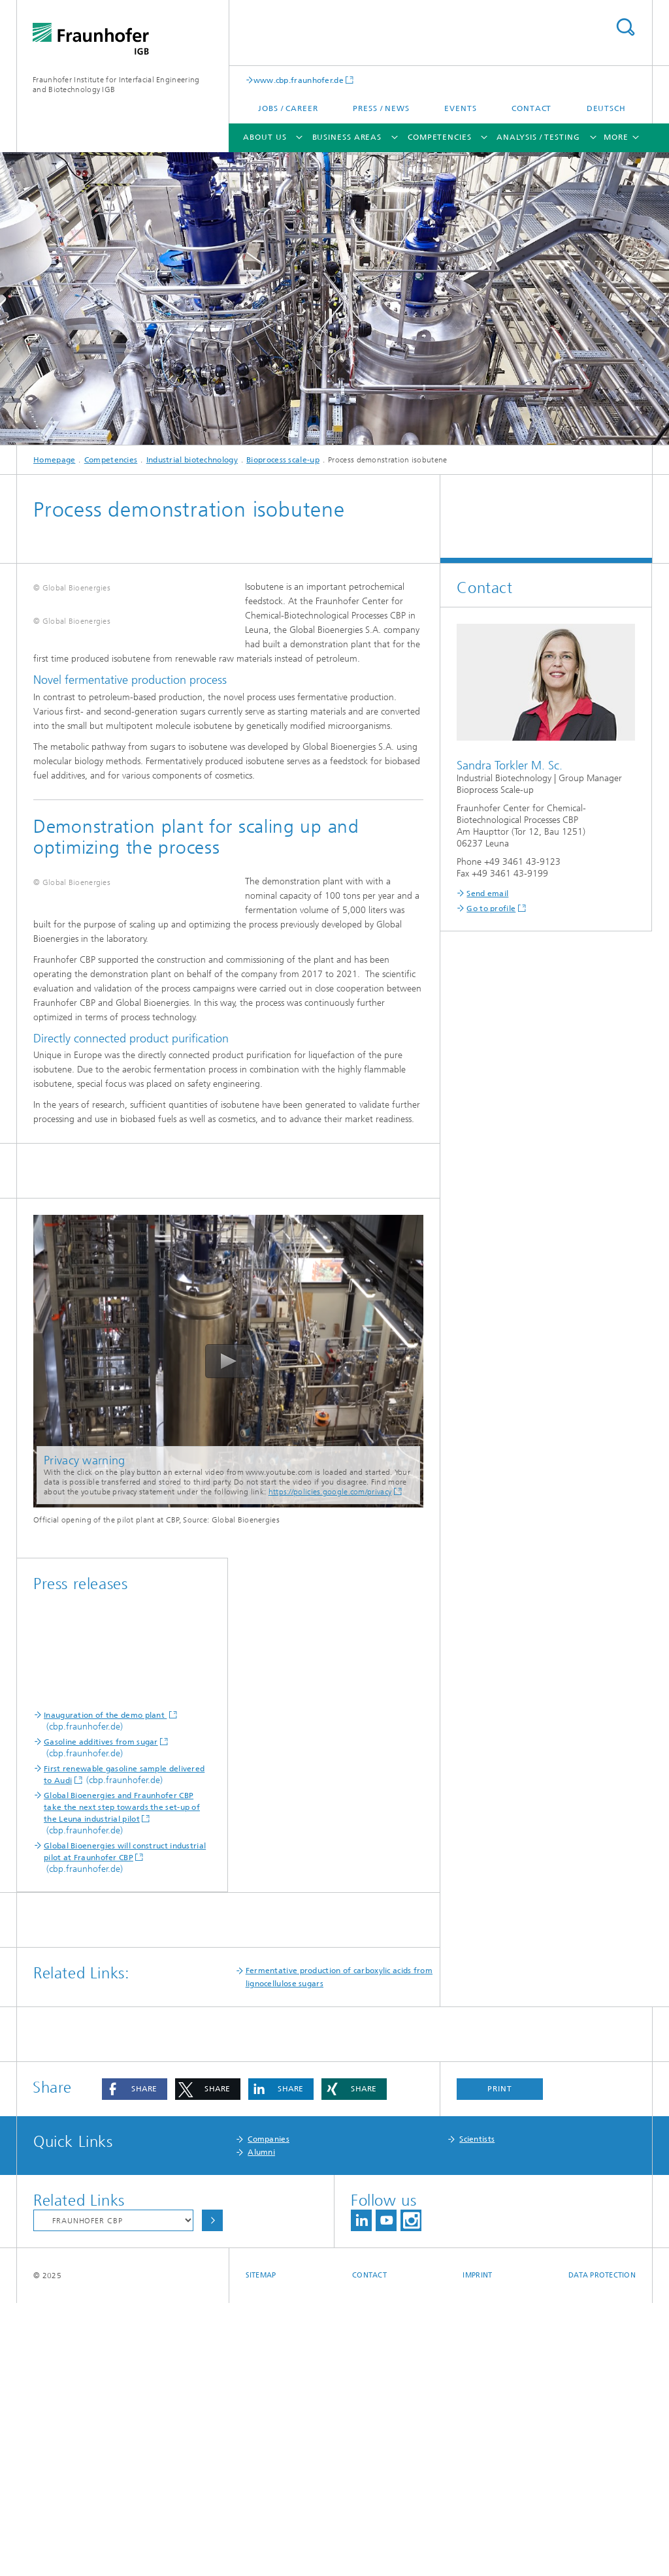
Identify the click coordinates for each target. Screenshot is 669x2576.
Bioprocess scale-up (282, 459)
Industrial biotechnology (192, 459)
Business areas (347, 137)
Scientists (477, 2412)
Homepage (54, 459)
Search (625, 27)
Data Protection (602, 2548)
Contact (531, 108)
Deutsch (606, 108)
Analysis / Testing (538, 137)
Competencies (440, 137)
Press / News (381, 108)
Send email (487, 893)
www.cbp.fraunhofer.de (298, 80)
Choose (212, 2493)
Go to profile (490, 908)
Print (499, 2361)
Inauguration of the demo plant (105, 1988)
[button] (134, 2362)
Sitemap (261, 2548)
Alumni (261, 2425)
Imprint (477, 2548)
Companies (268, 2412)
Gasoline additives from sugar (101, 2015)
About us (264, 137)
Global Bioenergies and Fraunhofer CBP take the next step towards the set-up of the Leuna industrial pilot (122, 2080)
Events (460, 108)
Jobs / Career (288, 108)
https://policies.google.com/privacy (330, 1764)
